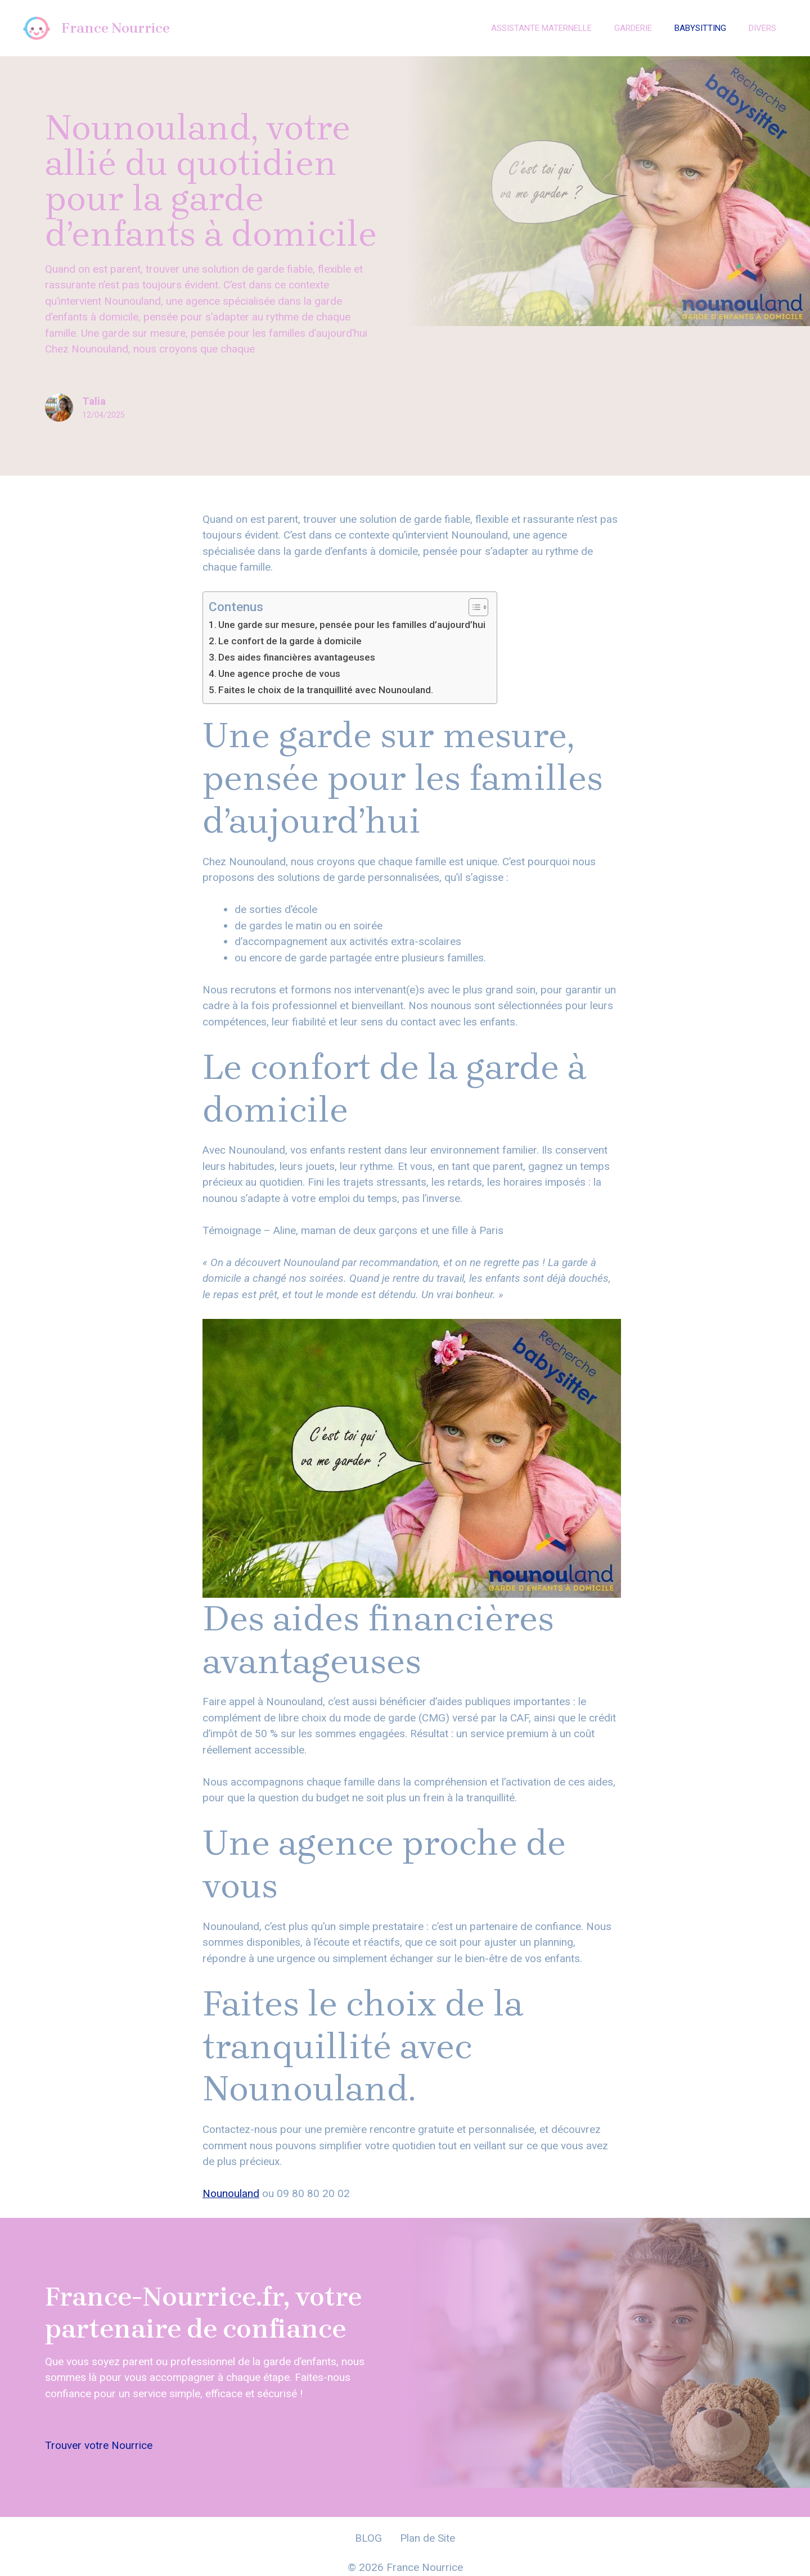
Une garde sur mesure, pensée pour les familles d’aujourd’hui (351, 624)
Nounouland (230, 2193)
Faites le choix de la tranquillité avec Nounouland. (325, 689)
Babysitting (700, 28)
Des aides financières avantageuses (296, 657)
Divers (762, 28)
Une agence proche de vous (279, 673)
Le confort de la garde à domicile (290, 641)
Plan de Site (427, 2538)
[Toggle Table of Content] (472, 607)
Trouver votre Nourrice (98, 2445)
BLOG (368, 2538)
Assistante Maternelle (541, 28)
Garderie (633, 28)
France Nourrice (115, 28)
